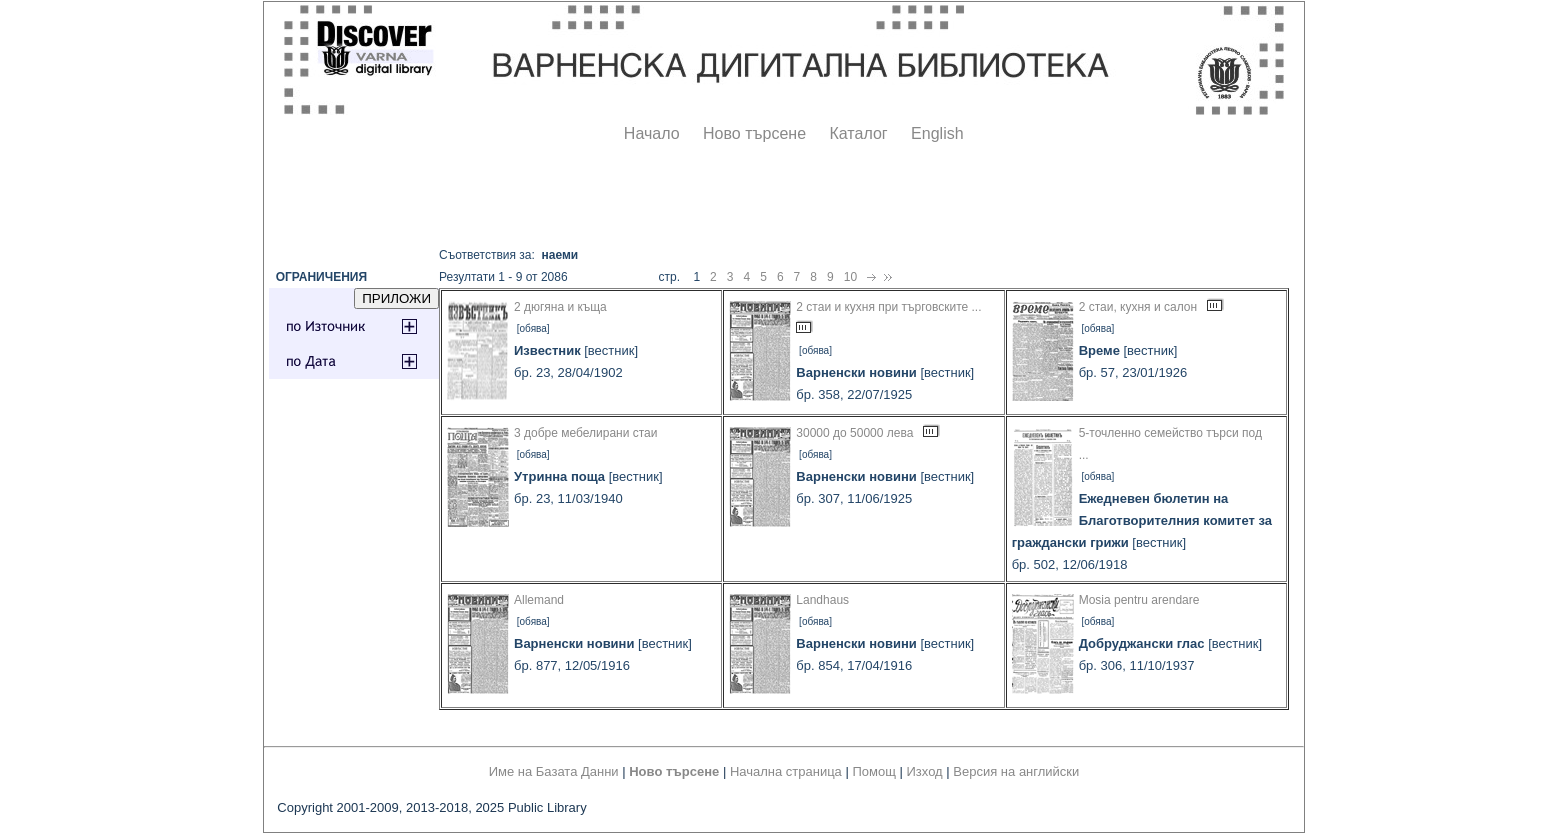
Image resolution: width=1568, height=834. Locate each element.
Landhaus (822, 600)
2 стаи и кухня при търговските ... (888, 307)
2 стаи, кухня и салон (1138, 307)
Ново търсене (754, 133)
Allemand (539, 600)
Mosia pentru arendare (1139, 600)
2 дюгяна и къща (560, 307)
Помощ (873, 771)
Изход (925, 771)
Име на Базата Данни (554, 771)
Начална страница (786, 771)
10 (850, 277)
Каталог (858, 133)
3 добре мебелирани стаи (586, 433)
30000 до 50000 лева (854, 433)
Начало (652, 133)
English (937, 133)
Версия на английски (1016, 771)
